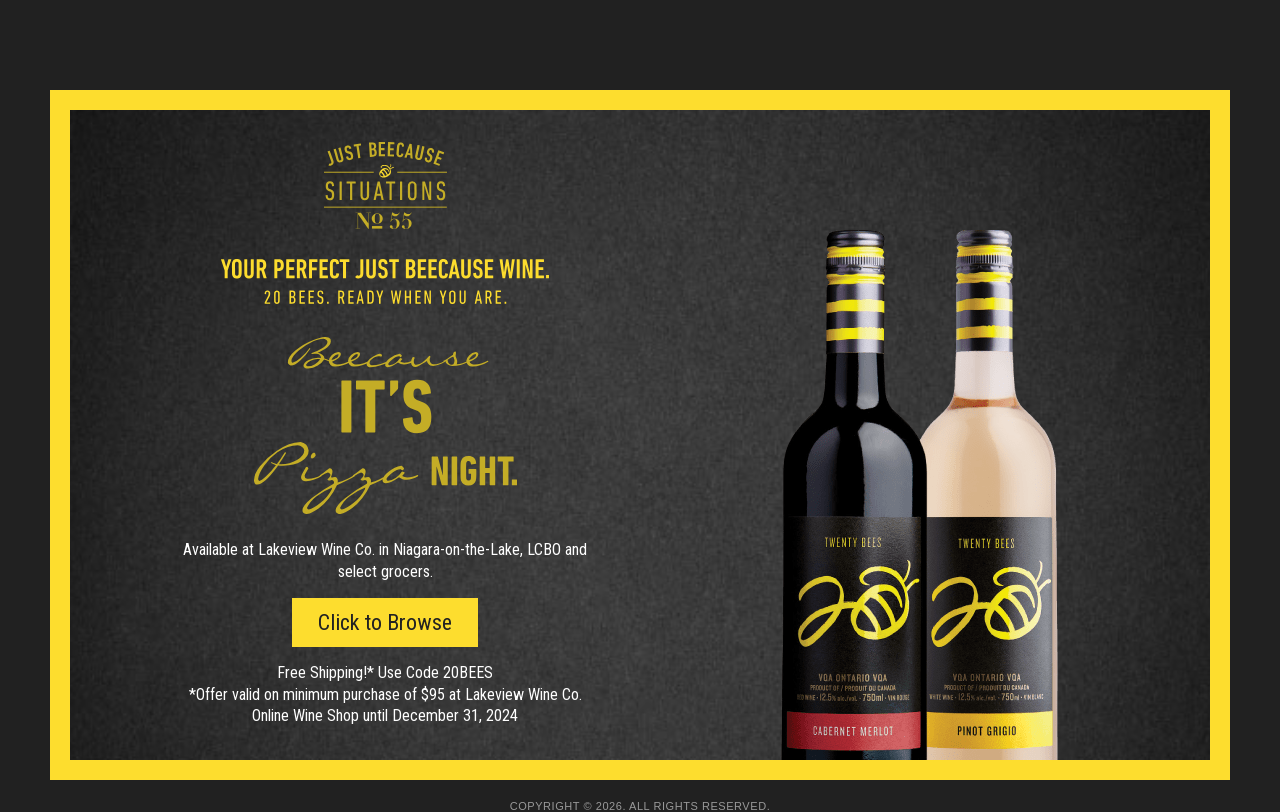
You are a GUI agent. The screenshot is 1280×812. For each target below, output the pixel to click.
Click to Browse (385, 622)
